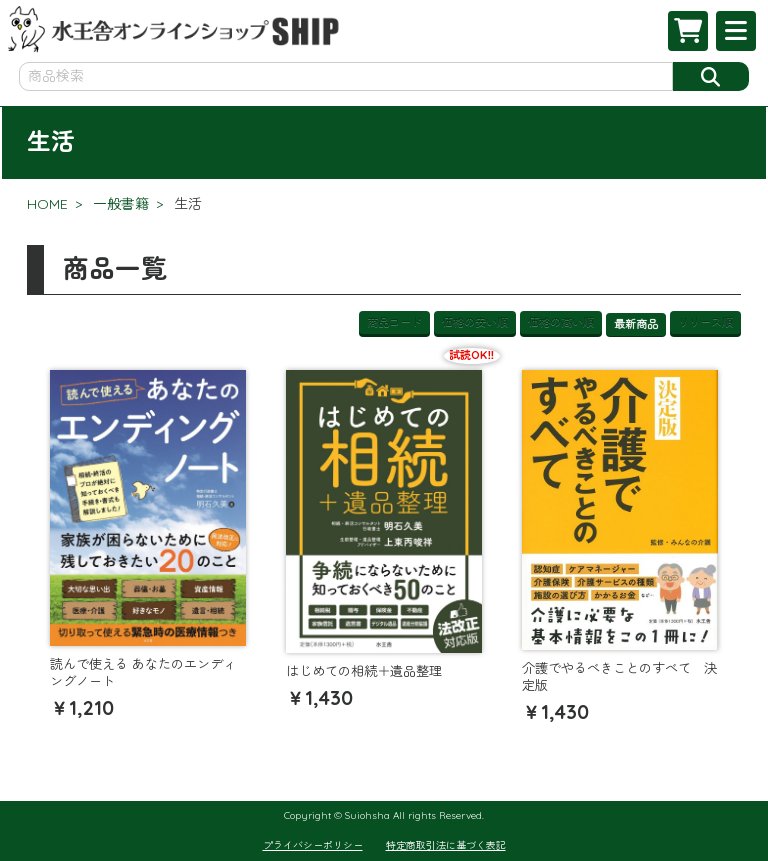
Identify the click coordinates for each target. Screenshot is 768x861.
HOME (47, 204)
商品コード (394, 322)
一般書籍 (121, 204)
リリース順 (705, 322)
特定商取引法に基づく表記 (446, 845)
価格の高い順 (561, 322)
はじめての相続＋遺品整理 (364, 671)
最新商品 (636, 324)
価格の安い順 (475, 322)
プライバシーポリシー (313, 845)
